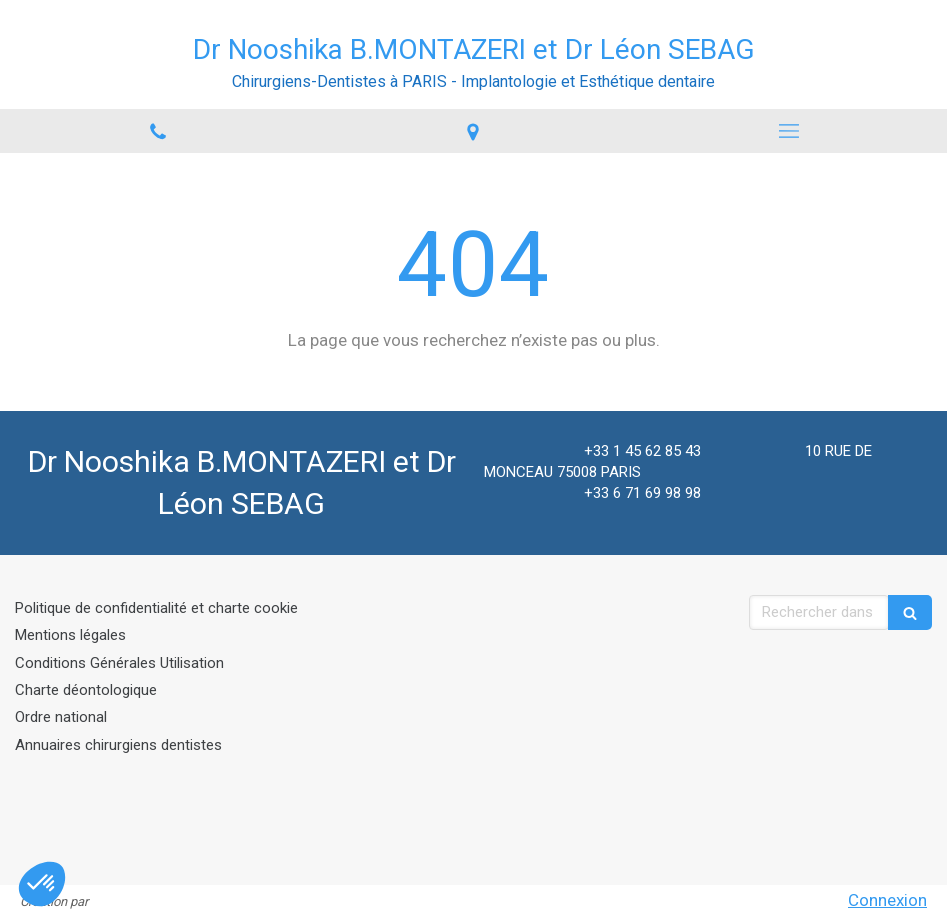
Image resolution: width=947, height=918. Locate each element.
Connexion (887, 900)
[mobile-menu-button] (789, 131)
